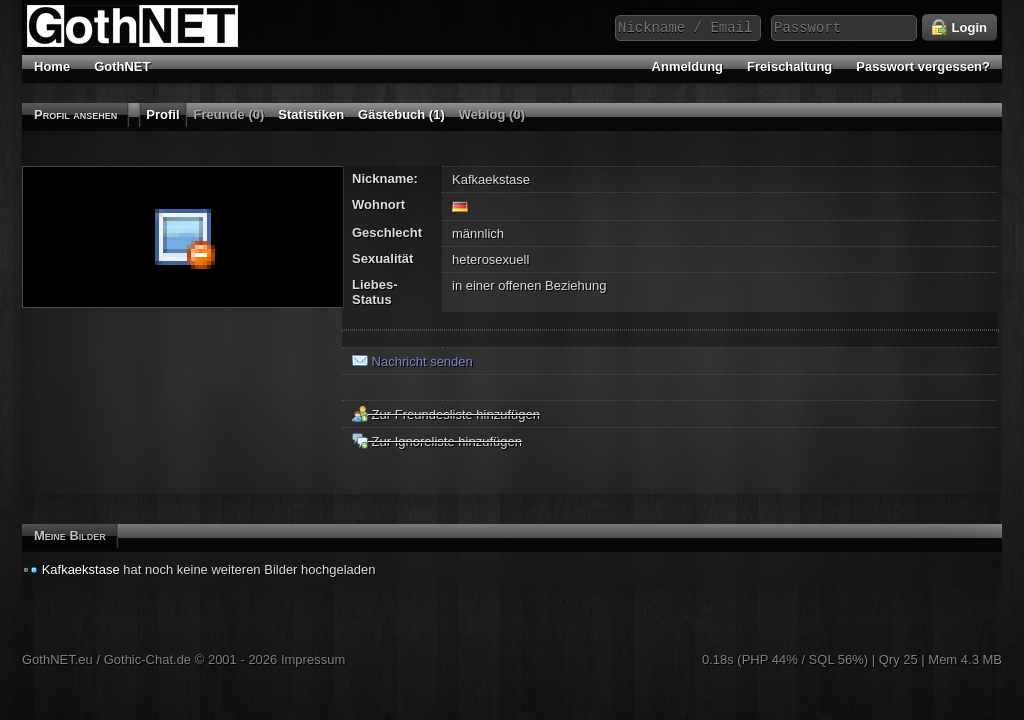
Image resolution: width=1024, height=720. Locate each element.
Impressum (313, 659)
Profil (162, 114)
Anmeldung (688, 66)
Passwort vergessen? (923, 66)
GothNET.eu (57, 659)
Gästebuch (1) (401, 114)
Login (959, 28)
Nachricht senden (412, 361)
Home (52, 66)
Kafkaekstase (81, 569)
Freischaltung (789, 66)
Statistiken (311, 114)
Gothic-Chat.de (147, 659)
